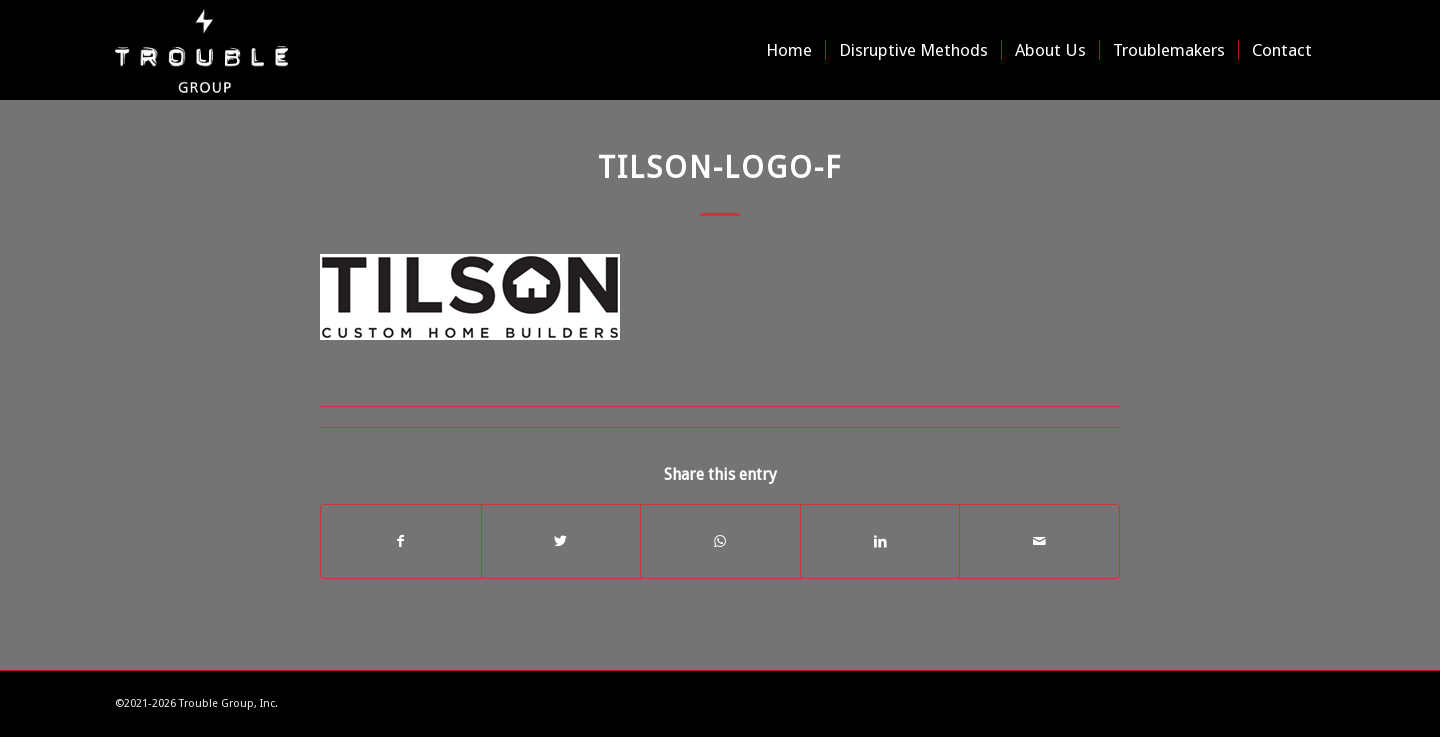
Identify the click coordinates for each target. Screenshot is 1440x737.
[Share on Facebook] (401, 541)
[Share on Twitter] (561, 541)
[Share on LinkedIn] (880, 541)
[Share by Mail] (1039, 541)
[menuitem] (789, 50)
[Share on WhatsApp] (720, 541)
